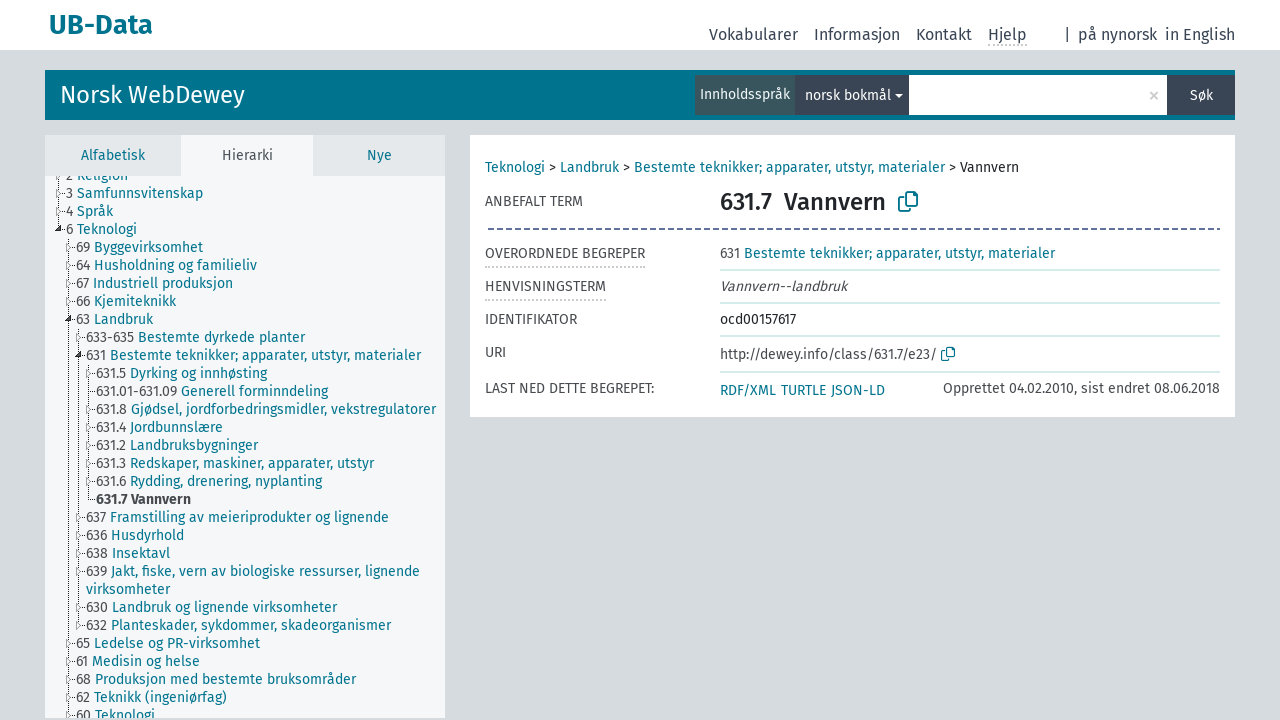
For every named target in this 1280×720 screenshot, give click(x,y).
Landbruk (589, 167)
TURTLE (803, 390)
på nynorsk (1117, 34)
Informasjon (857, 34)
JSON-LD (858, 390)
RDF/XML (748, 390)
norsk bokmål (848, 95)
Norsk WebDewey (152, 95)
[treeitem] (105, 176)
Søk (1201, 95)
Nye (379, 155)
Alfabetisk (113, 155)
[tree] (245, 447)
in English (1200, 34)
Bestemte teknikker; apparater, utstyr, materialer (789, 167)
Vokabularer (753, 34)
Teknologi (515, 167)
